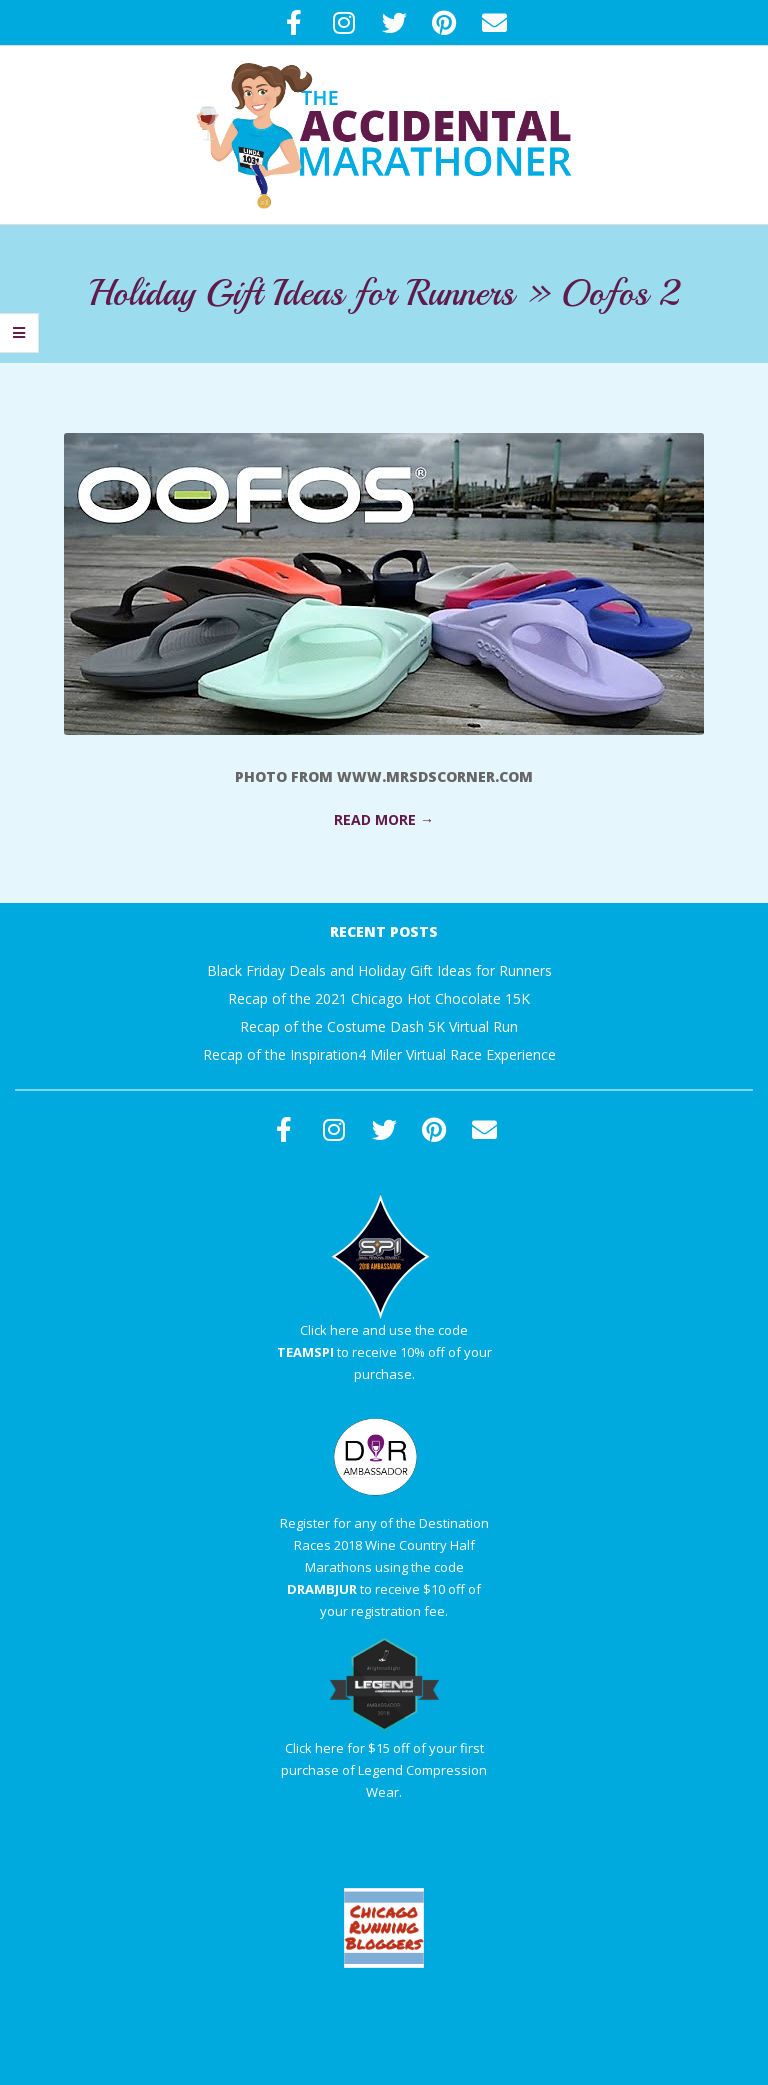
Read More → (384, 819)
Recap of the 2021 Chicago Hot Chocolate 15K (379, 998)
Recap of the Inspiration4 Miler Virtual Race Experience (379, 1054)
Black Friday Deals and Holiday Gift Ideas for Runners (379, 970)
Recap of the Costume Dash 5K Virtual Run (379, 1026)
